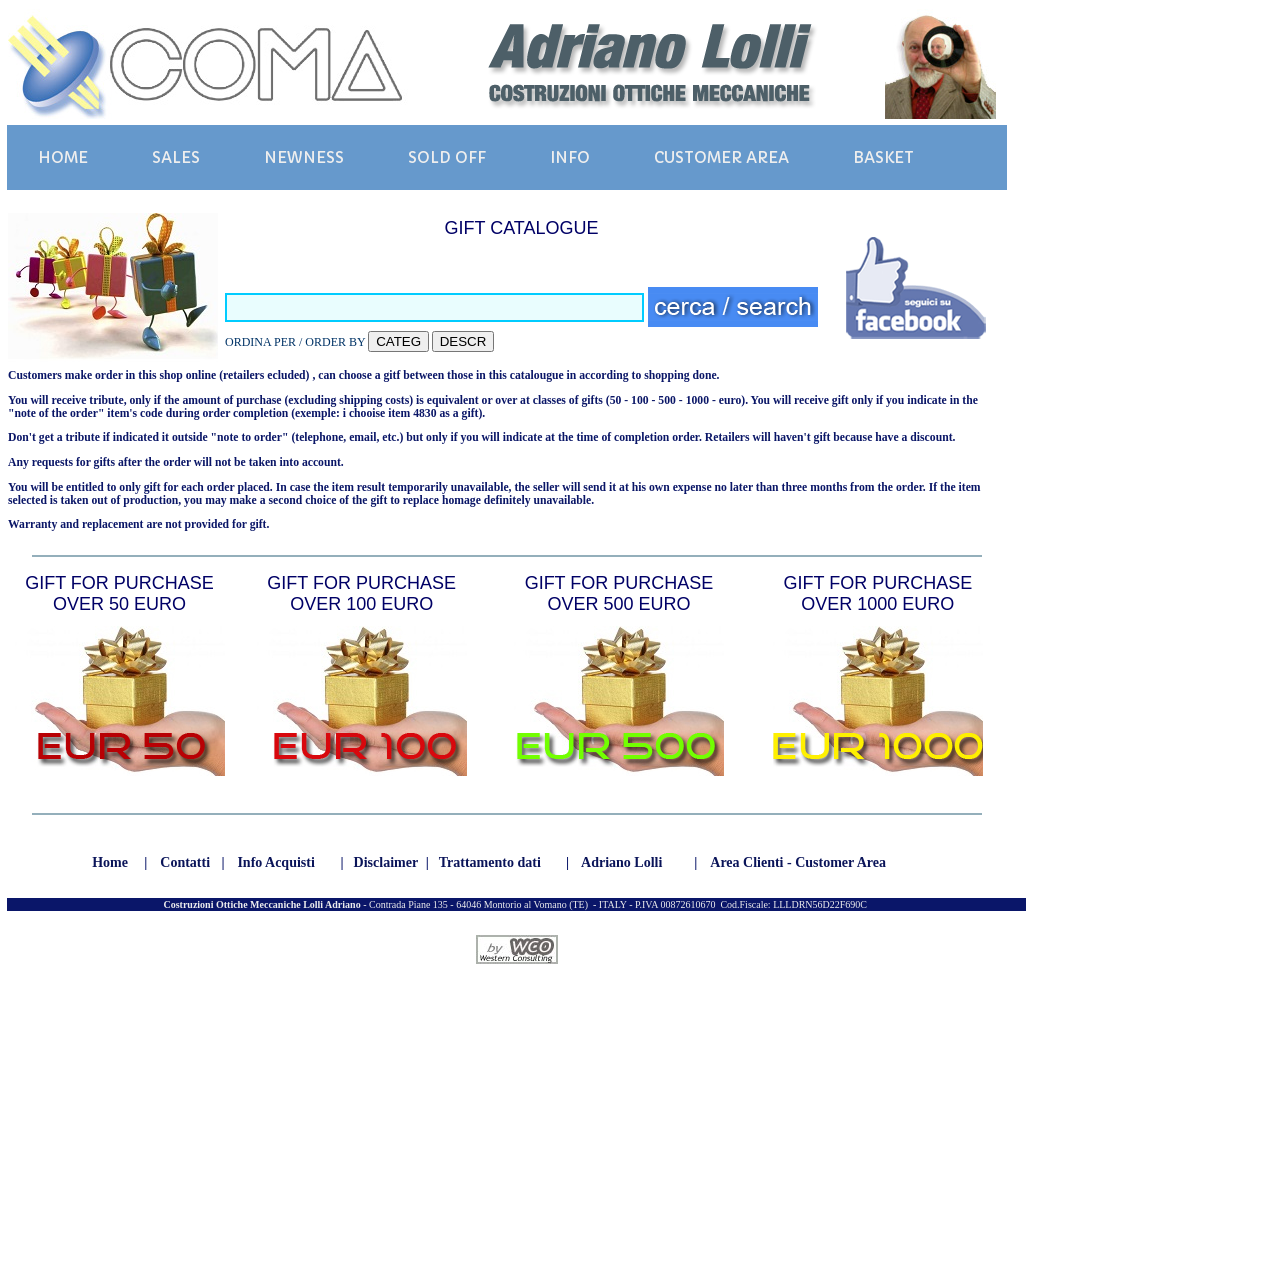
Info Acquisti (275, 862)
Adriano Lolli (621, 862)
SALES (176, 157)
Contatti (185, 862)
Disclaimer (386, 862)
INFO (570, 157)
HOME (63, 157)
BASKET (883, 157)
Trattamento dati (490, 862)
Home (110, 862)
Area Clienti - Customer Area (798, 862)
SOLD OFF (447, 157)
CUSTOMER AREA (721, 157)
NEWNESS (304, 157)
